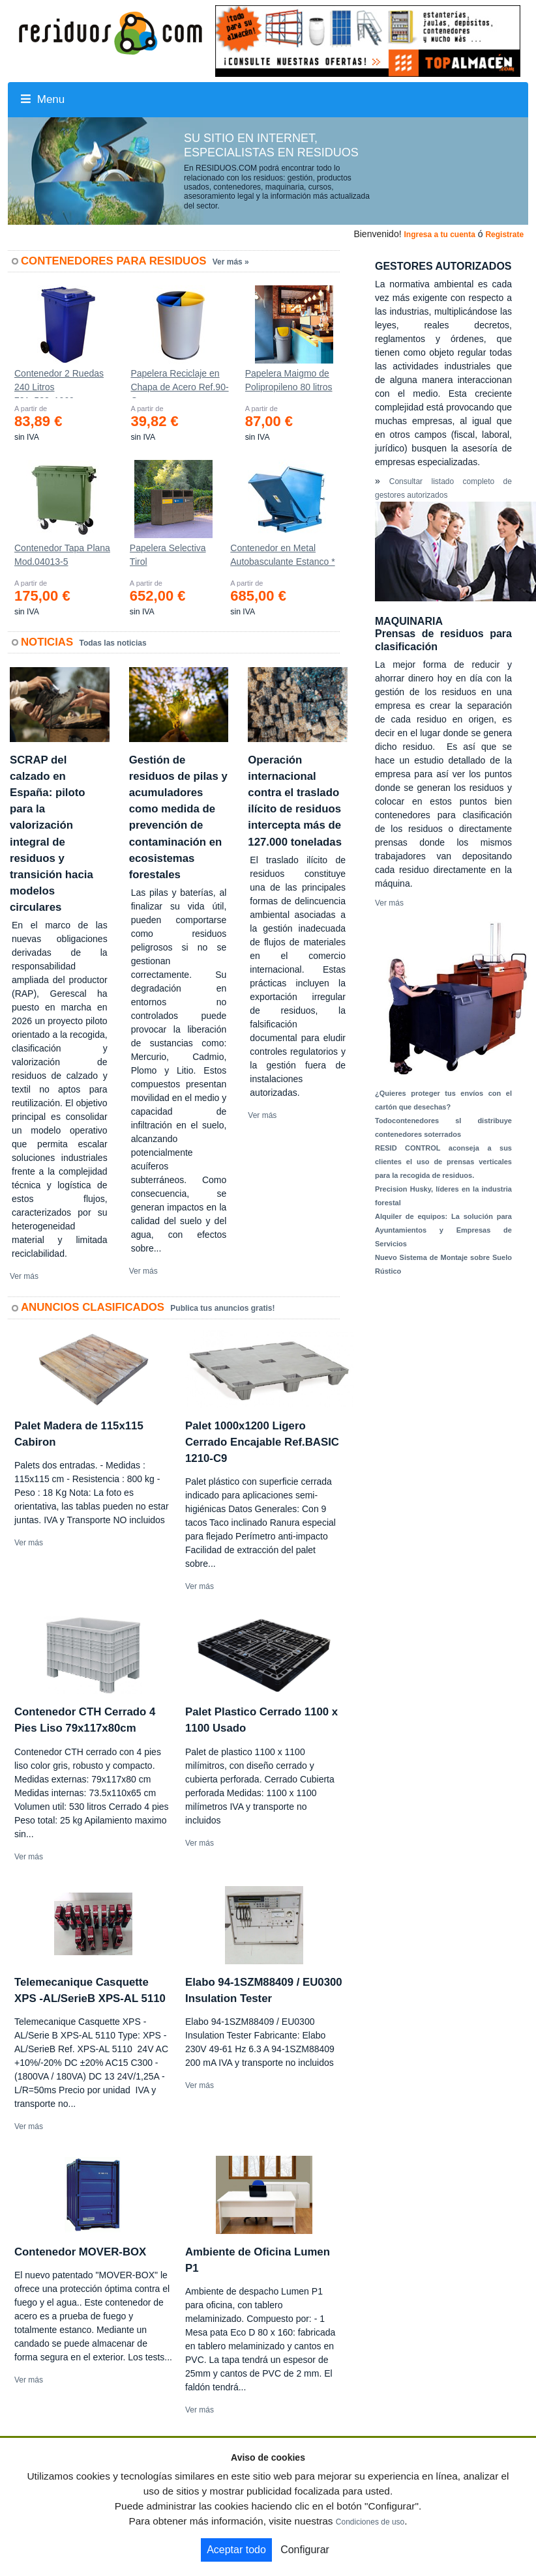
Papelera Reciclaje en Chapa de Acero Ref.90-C (179, 383)
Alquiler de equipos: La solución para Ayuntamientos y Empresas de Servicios (443, 1230)
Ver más (24, 1276)
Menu (43, 99)
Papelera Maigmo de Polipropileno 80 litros (289, 380)
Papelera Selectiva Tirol (168, 555)
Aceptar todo (236, 2549)
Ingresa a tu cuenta (439, 234)
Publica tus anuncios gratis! (222, 1308)
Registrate (504, 234)
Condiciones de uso (370, 2521)
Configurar (304, 2549)
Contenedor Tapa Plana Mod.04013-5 (62, 555)
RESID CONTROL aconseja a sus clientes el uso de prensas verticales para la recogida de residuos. (443, 1161)
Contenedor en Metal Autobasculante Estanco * (282, 555)
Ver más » (231, 261)
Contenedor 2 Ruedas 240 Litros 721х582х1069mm (59, 383)
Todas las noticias (113, 643)
